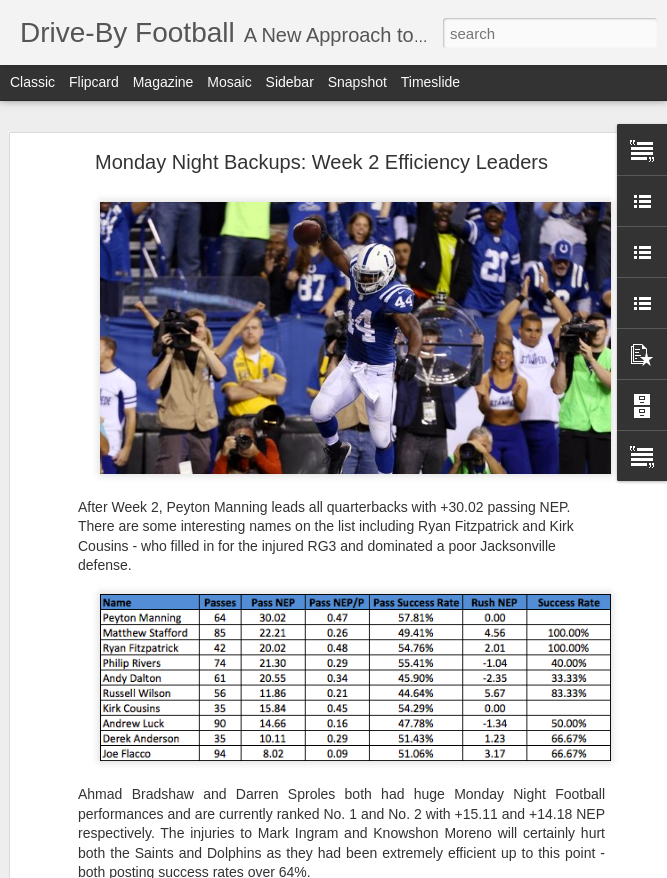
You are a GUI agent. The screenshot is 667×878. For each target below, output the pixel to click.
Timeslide (430, 82)
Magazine (163, 82)
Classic (32, 82)
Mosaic (229, 82)
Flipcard (94, 82)
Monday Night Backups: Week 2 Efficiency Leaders (321, 162)
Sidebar (290, 82)
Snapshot (357, 82)
